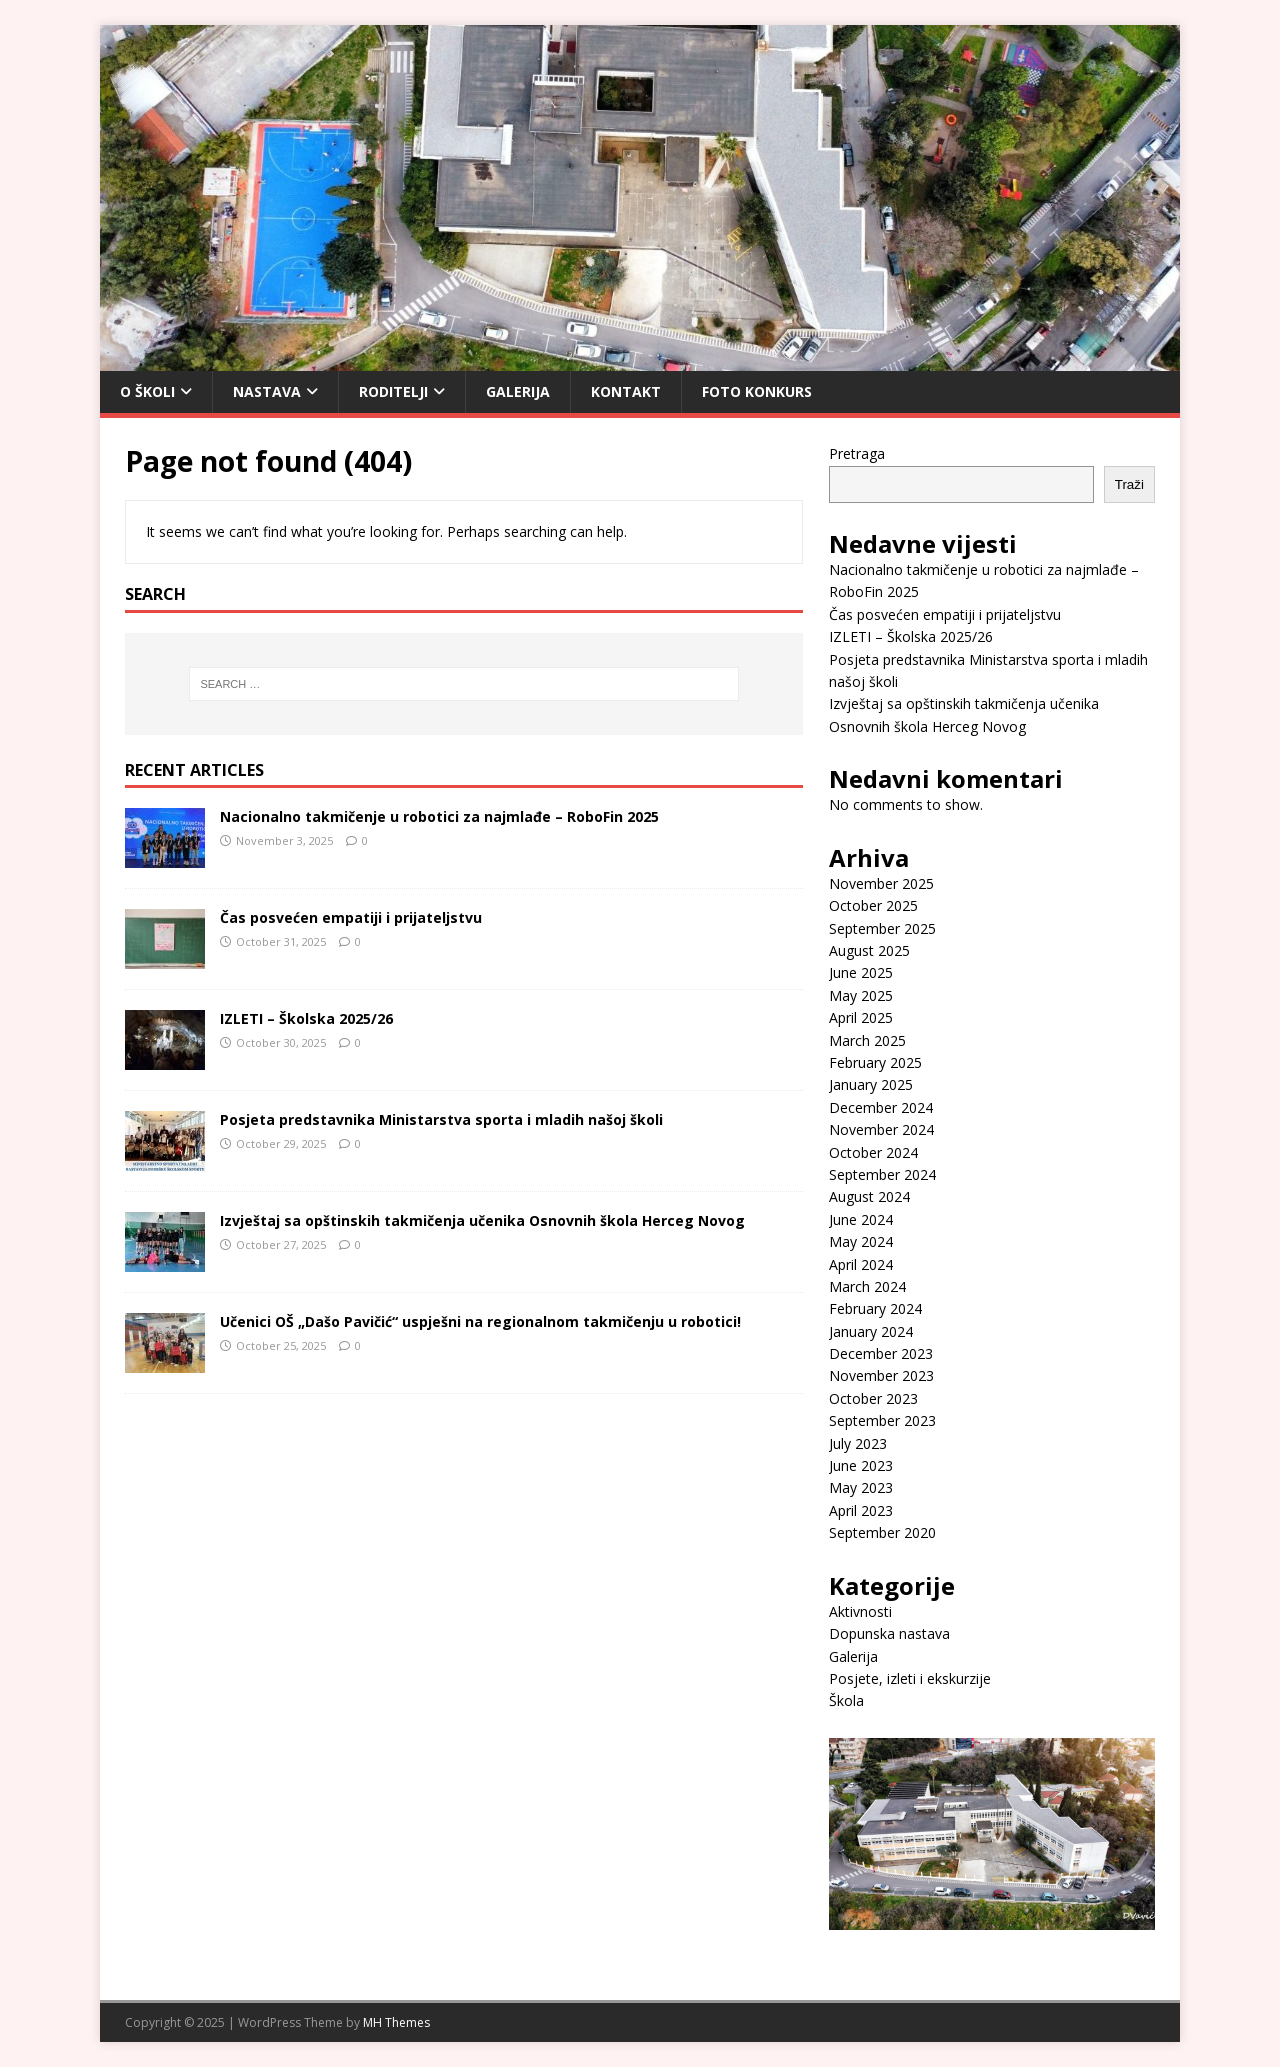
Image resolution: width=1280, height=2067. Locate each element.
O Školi (147, 391)
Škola (846, 1700)
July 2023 (858, 1443)
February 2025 (875, 1062)
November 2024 (881, 1129)
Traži (1129, 484)
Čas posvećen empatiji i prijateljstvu (351, 917)
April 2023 (861, 1510)
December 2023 (881, 1353)
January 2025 (871, 1084)
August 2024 (869, 1196)
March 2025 (867, 1040)
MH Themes (396, 2022)
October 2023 (873, 1398)
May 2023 (861, 1487)
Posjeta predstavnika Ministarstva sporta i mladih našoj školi (441, 1119)
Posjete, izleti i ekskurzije (910, 1678)
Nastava (267, 391)
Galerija (518, 391)
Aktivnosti (860, 1611)
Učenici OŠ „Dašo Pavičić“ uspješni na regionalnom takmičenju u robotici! (480, 1321)
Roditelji (393, 391)
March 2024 (867, 1286)
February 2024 (875, 1308)
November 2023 (881, 1375)
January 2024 (871, 1331)
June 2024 (861, 1219)
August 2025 (869, 950)
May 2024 (861, 1241)
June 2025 (861, 972)
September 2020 (882, 1532)
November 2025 (881, 883)
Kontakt (626, 391)
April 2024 (861, 1264)
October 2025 (873, 905)
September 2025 (882, 928)
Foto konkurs (757, 391)
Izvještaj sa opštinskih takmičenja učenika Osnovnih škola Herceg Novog (482, 1220)
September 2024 (882, 1174)
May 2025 (861, 995)
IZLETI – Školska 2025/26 (306, 1018)
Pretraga (857, 453)
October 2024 (873, 1152)
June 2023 (861, 1465)
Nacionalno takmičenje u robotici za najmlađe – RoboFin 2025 (439, 816)
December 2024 (881, 1107)
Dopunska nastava (889, 1633)
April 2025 (861, 1017)
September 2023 (882, 1420)
